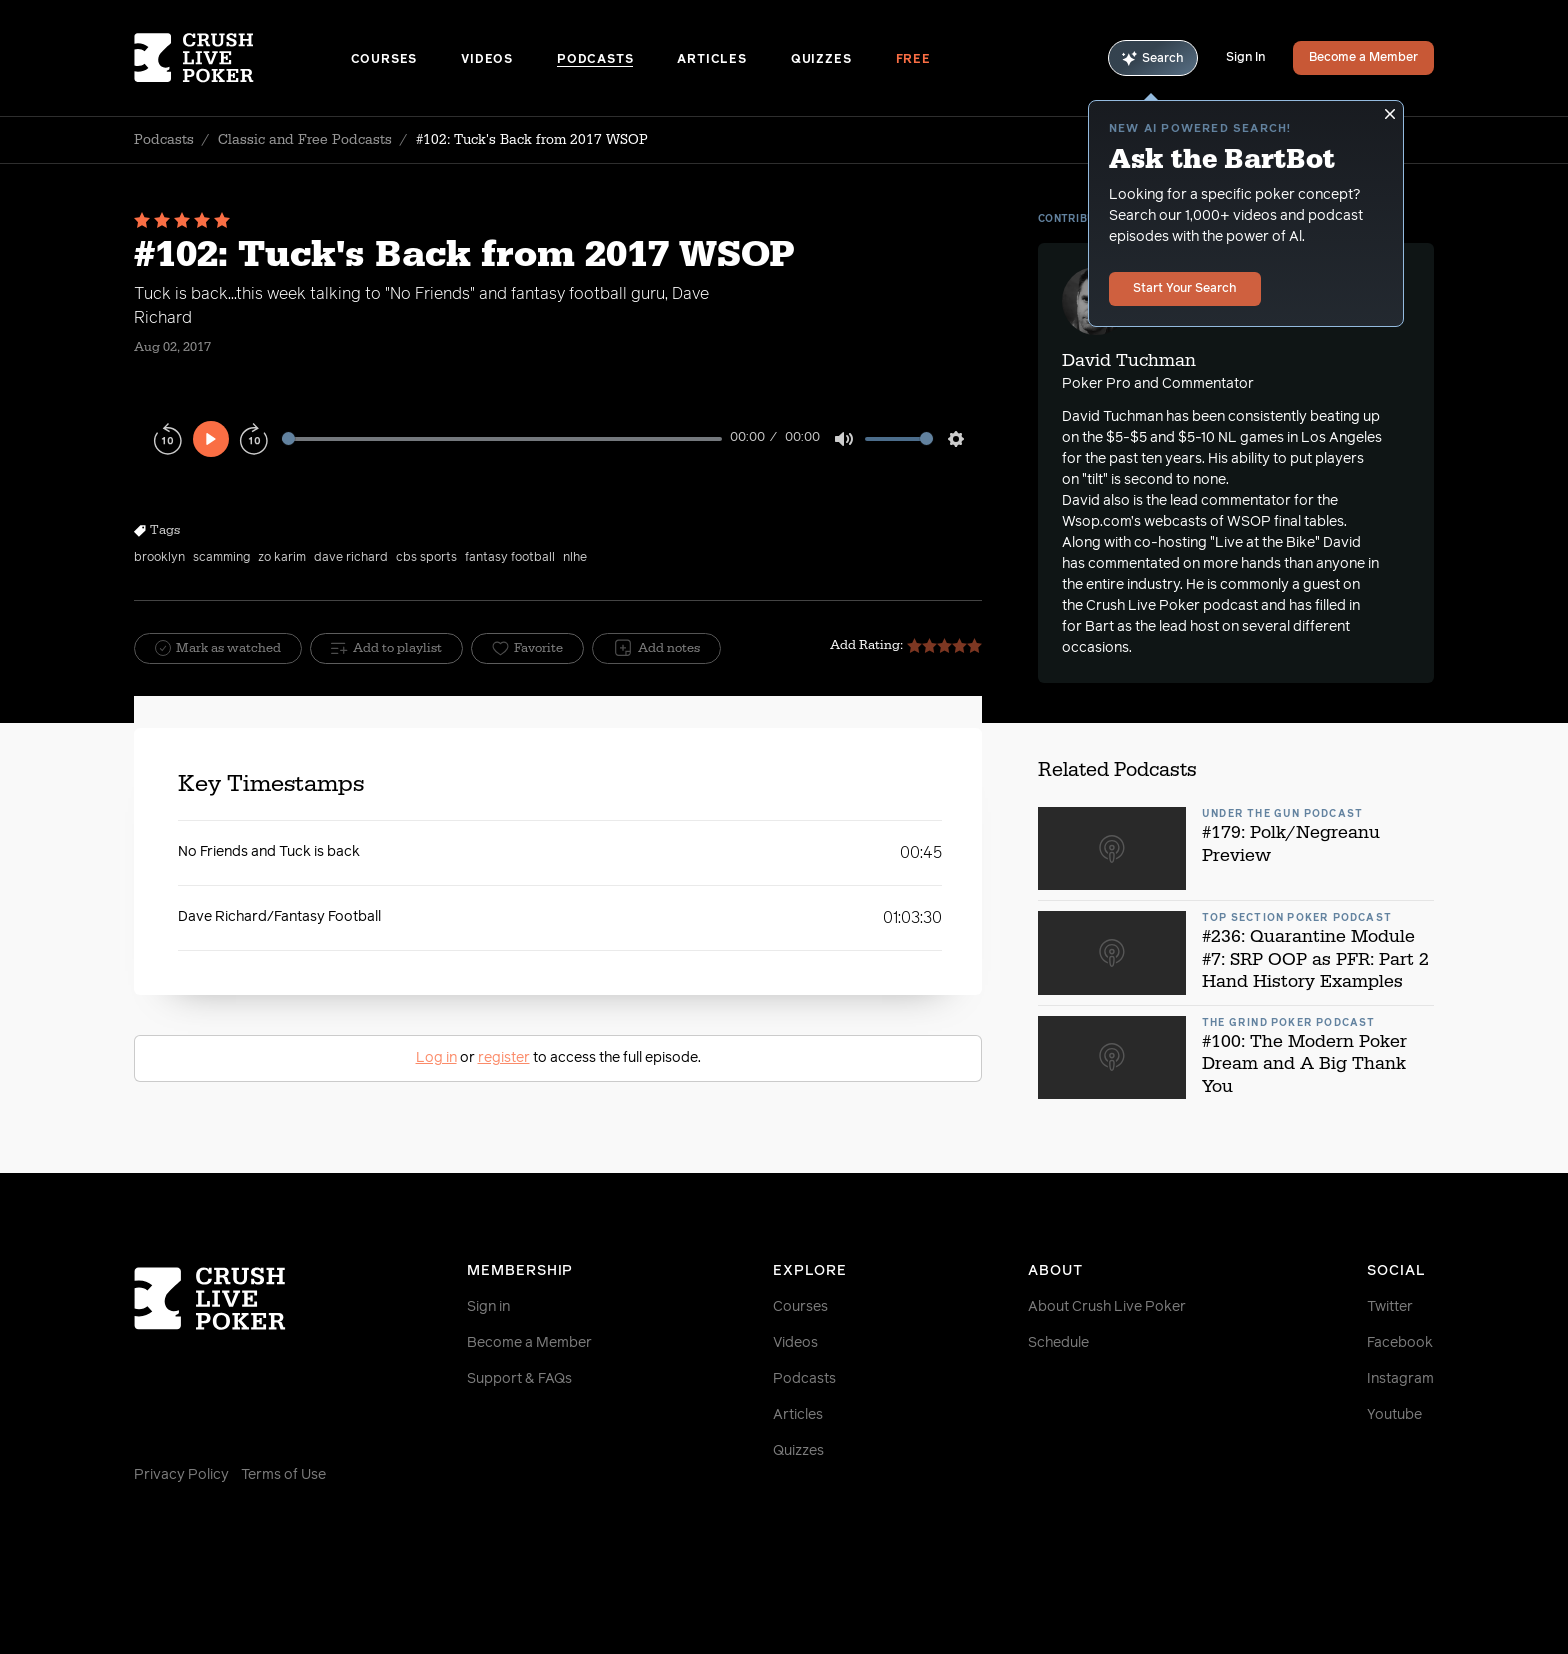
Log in (436, 1058)
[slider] (502, 438)
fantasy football (510, 558)
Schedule (1058, 1343)
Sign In (1245, 58)
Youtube (1394, 1415)
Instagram (1400, 1379)
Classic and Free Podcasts (305, 140)
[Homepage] (242, 58)
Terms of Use (283, 1475)
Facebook (1400, 1343)
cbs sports (426, 558)
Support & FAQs (519, 1379)
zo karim (282, 558)
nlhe (575, 558)
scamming (221, 558)
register (504, 1058)
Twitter (1390, 1307)
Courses (384, 60)
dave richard (351, 558)
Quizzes (821, 60)
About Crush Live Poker (1107, 1307)
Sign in (488, 1307)
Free (913, 60)
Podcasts (595, 60)
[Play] (211, 439)
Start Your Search (1185, 289)
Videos (487, 60)
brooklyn (159, 558)
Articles (711, 60)
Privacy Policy (181, 1475)
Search (1153, 58)
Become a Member (1363, 58)
